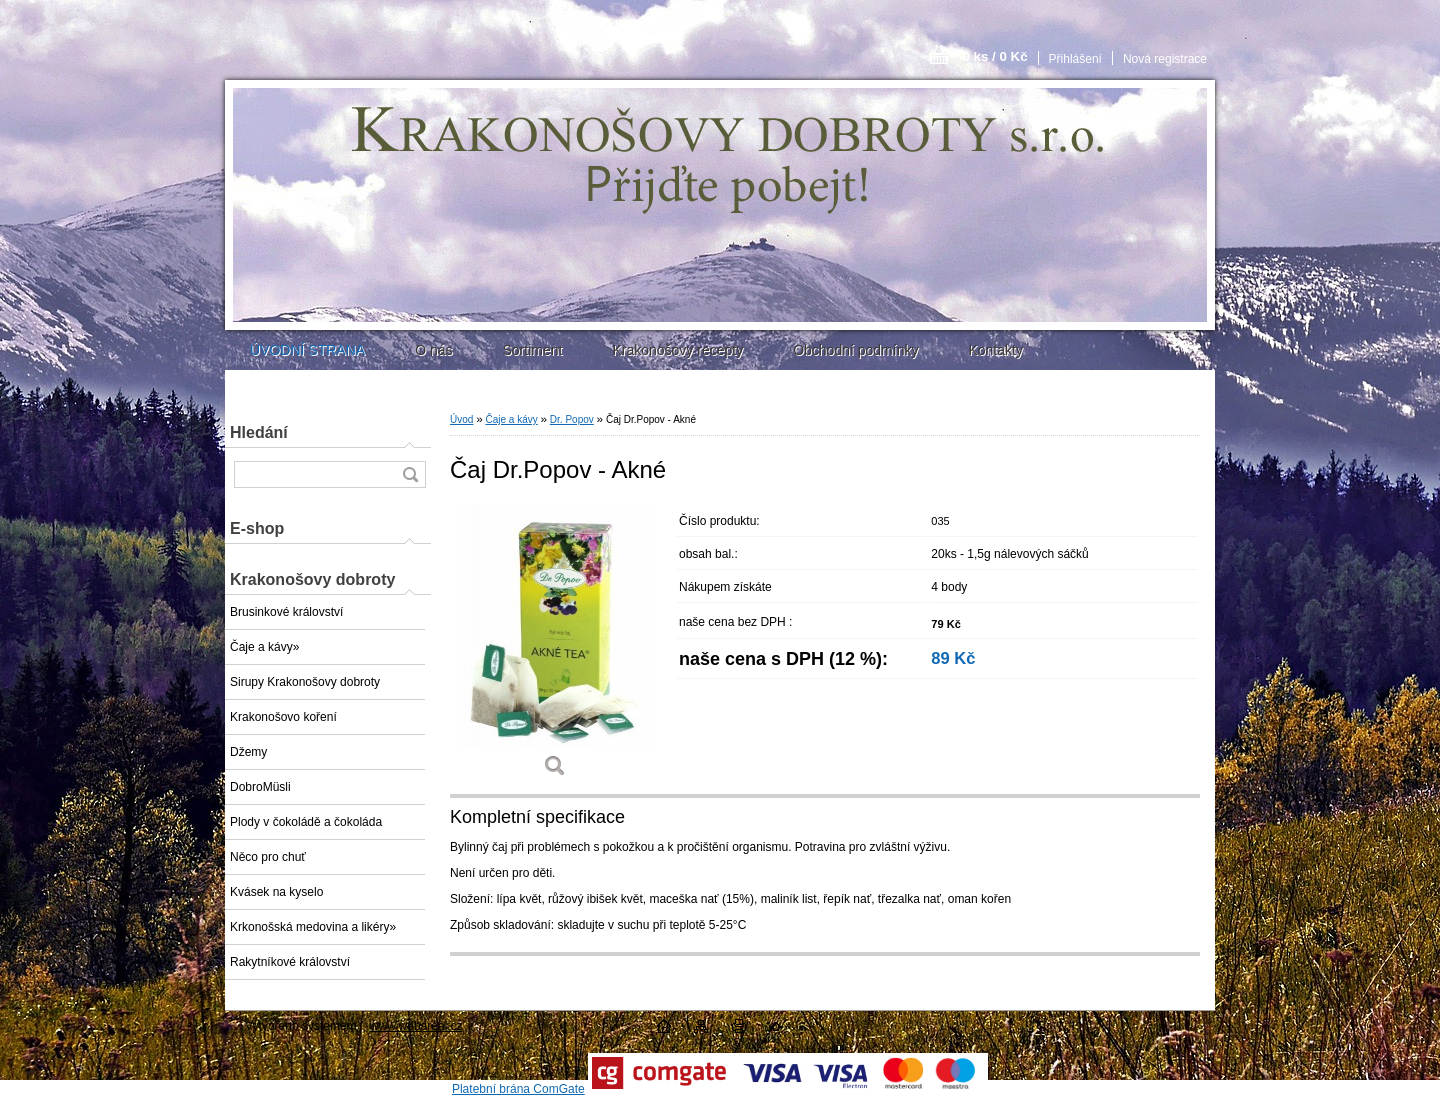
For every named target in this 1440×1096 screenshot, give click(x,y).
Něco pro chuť (268, 857)
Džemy (248, 752)
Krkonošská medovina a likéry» (313, 927)
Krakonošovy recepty (677, 350)
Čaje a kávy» (264, 647)
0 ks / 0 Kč (994, 56)
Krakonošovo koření (283, 717)
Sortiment (532, 350)
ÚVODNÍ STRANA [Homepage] (307, 350)
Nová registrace (1165, 59)
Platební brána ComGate (518, 1089)
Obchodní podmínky (855, 350)
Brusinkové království (286, 612)
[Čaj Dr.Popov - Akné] (555, 647)
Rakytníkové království (290, 962)
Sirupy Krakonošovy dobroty (305, 682)
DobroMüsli (260, 787)
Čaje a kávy (511, 419)
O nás (433, 350)
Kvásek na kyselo (276, 892)
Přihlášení (1075, 59)
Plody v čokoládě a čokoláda (306, 822)
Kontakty (995, 350)
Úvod (461, 419)
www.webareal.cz (416, 1026)
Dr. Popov (572, 419)
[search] (410, 474)
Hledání (259, 432)
